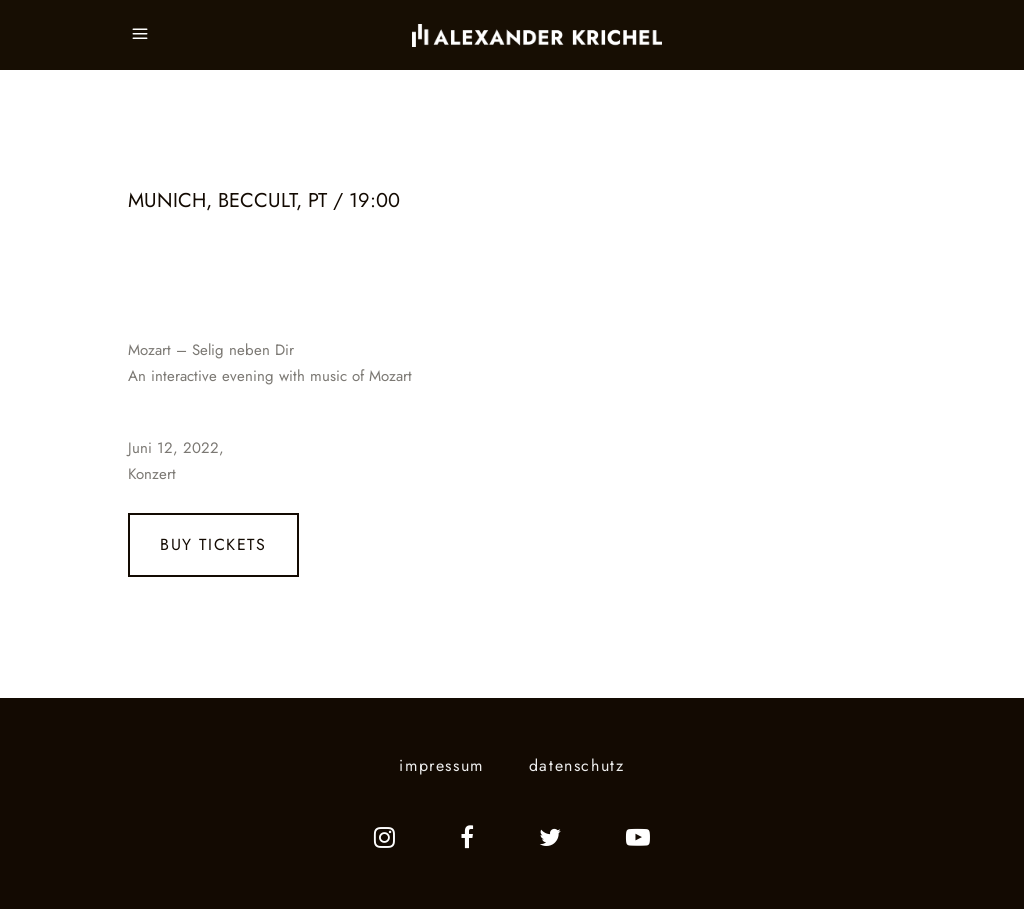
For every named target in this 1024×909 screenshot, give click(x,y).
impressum (441, 765)
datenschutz (577, 765)
